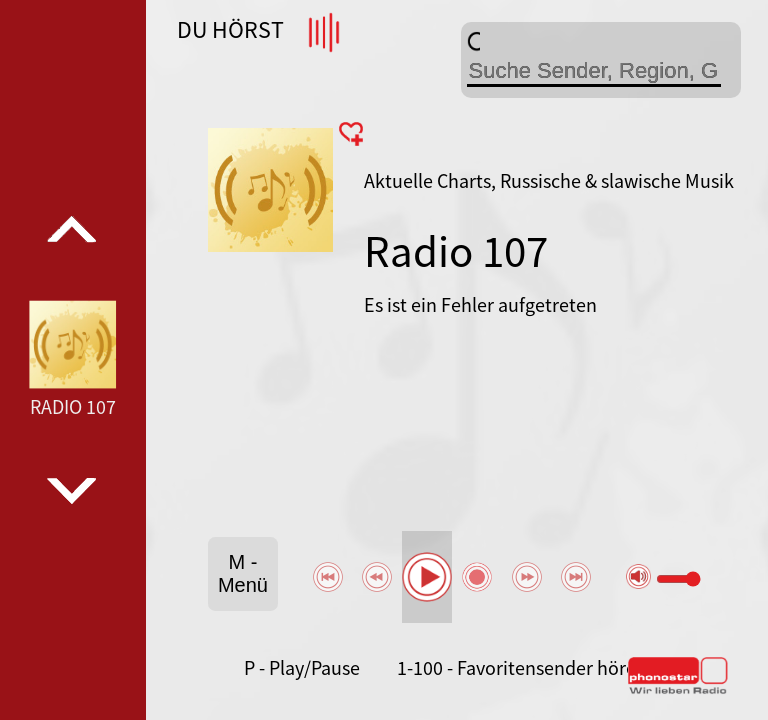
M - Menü (243, 573)
